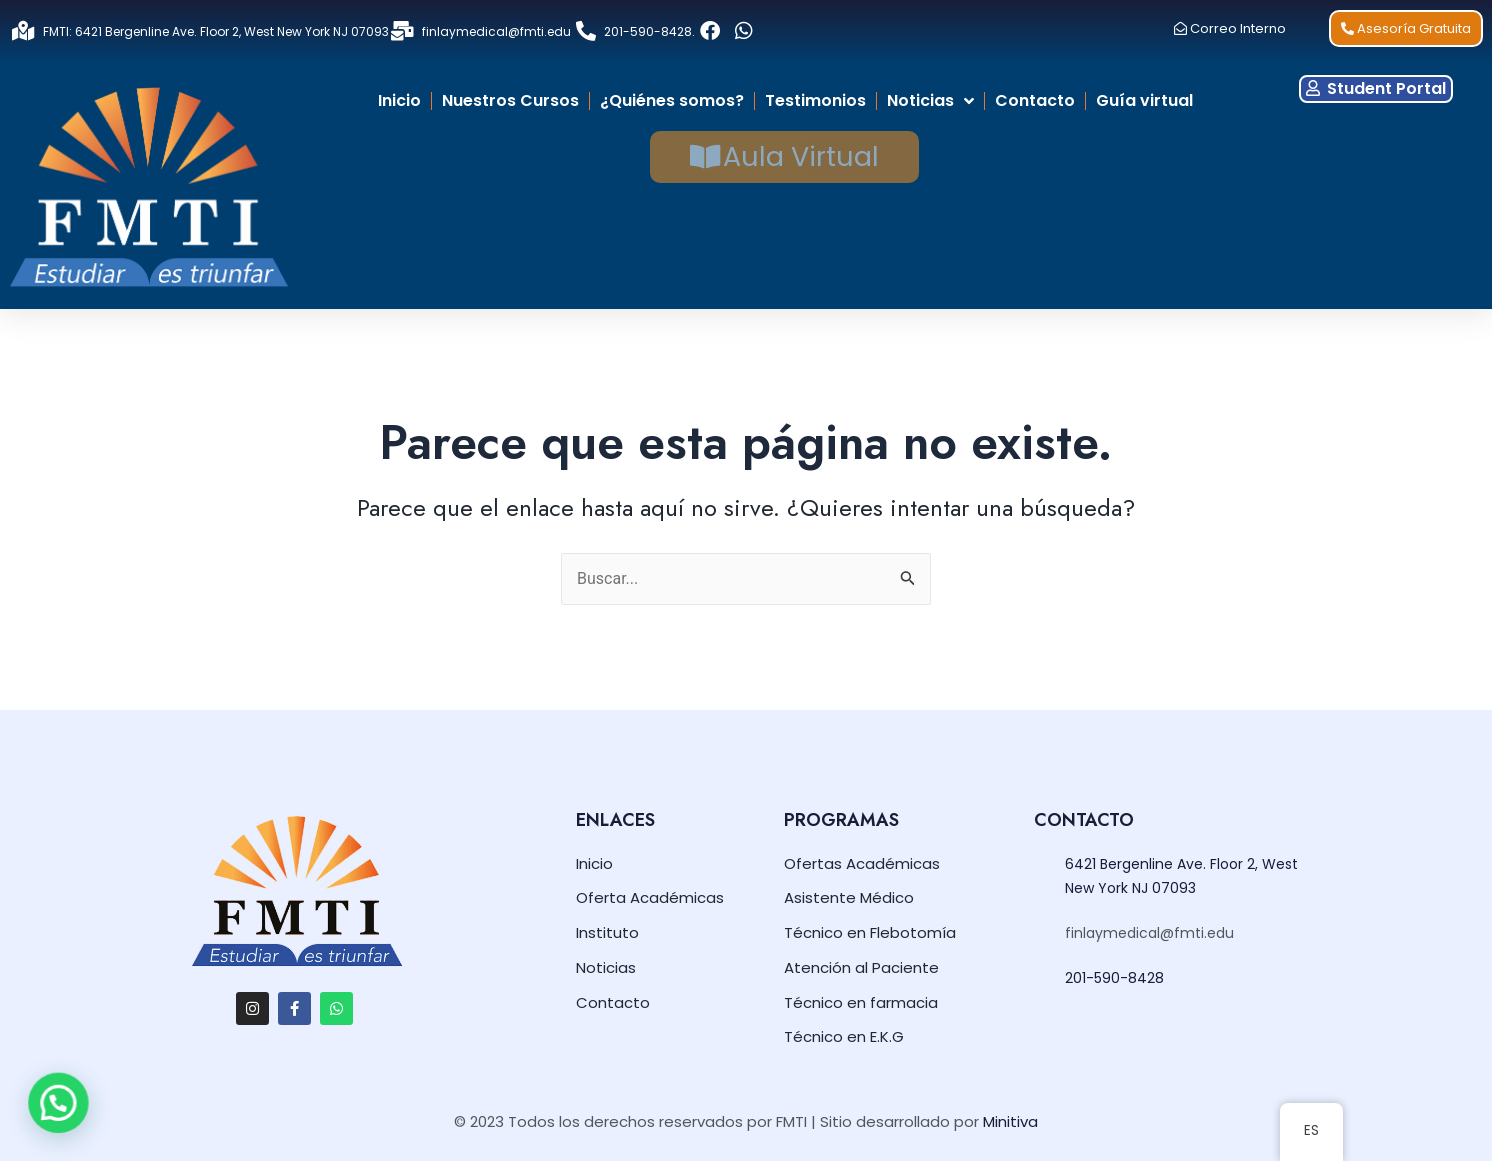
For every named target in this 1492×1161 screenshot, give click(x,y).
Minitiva (1010, 1121)
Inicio (399, 100)
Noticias (930, 101)
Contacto (1035, 100)
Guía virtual (1144, 100)
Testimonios (815, 100)
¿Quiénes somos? (672, 100)
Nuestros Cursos (510, 100)
